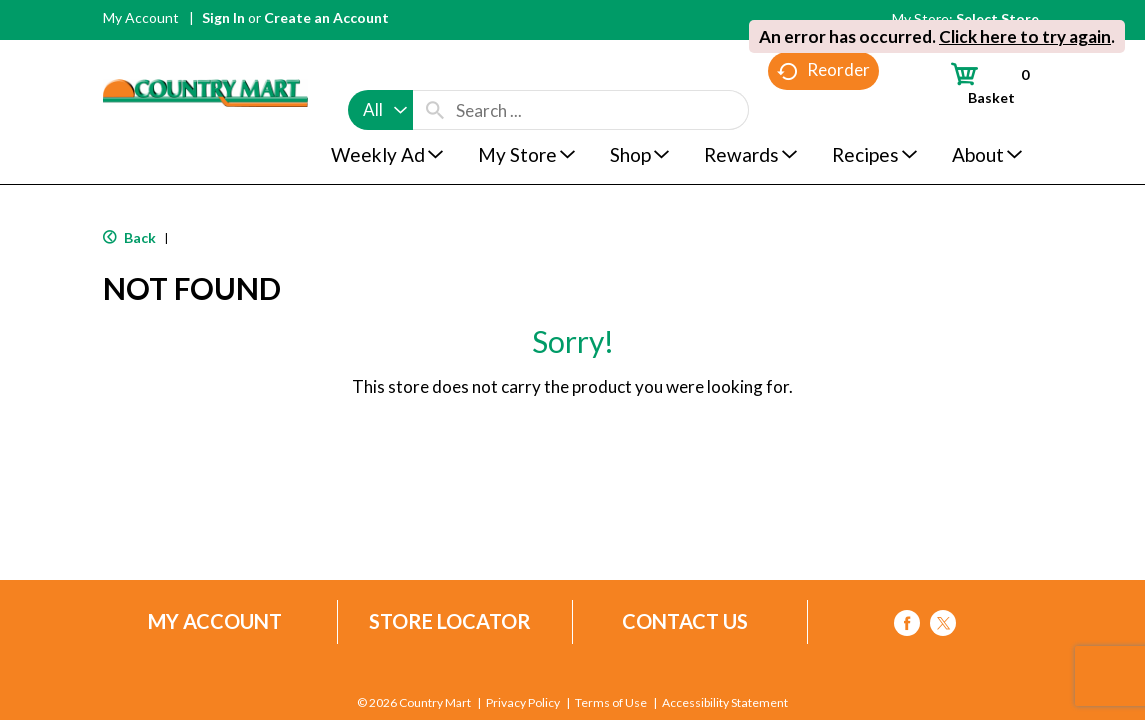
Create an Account (326, 17)
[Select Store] (999, 18)
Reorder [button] (823, 110)
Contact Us (685, 621)
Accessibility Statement (724, 703)
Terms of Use (611, 703)
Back (129, 237)
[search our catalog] (435, 72)
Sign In (223, 17)
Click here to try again (1025, 36)
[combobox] (380, 72)
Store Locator (450, 621)
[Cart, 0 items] (980, 83)
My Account (141, 17)
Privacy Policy (523, 703)
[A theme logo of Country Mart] (205, 55)
